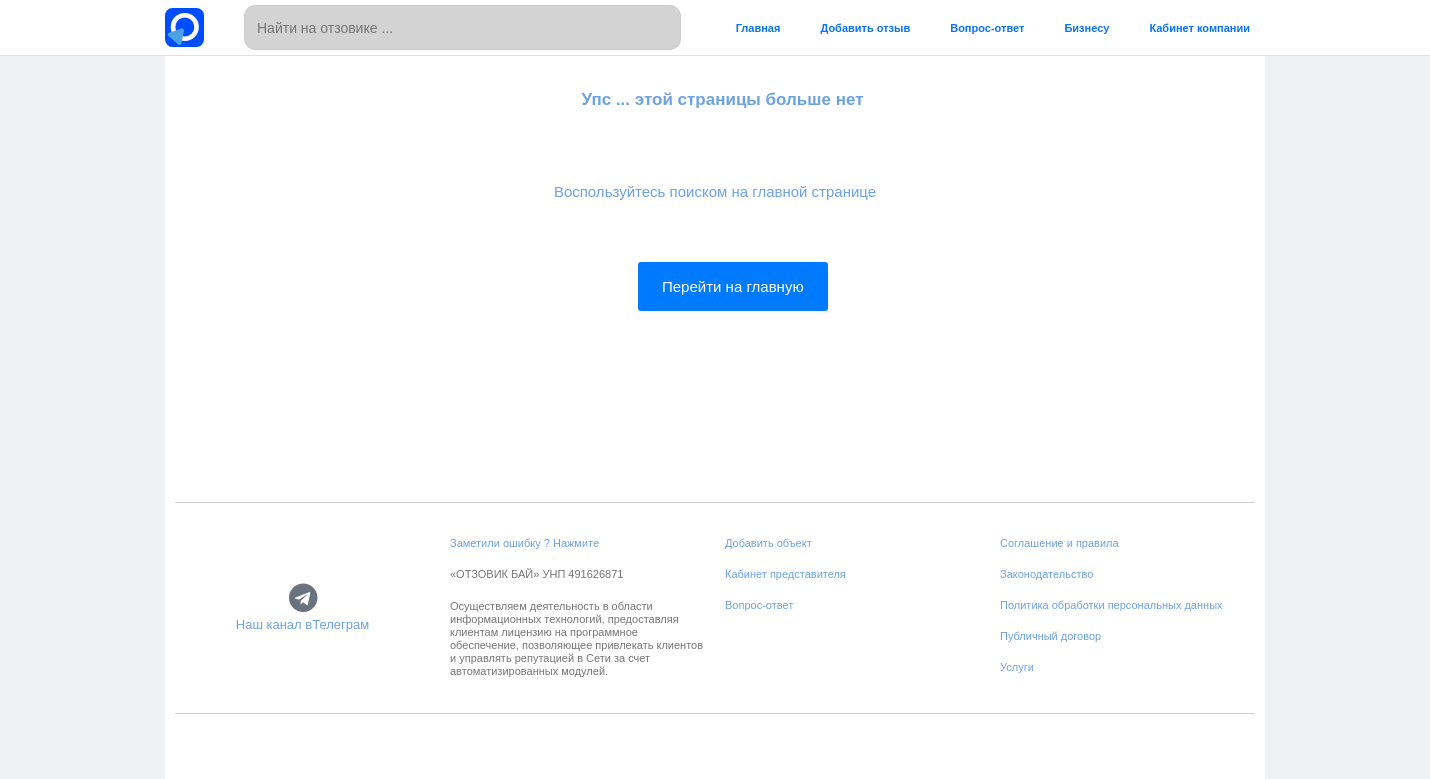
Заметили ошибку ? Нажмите (524, 543)
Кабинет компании (1199, 28)
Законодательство (1046, 574)
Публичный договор (1050, 636)
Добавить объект (768, 543)
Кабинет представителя (785, 574)
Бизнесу (1086, 28)
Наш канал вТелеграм (302, 625)
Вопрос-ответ (987, 28)
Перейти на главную (733, 286)
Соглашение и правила (1059, 543)
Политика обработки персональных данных (1111, 605)
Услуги (1017, 667)
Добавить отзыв (865, 28)
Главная (758, 28)
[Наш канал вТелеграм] (303, 599)
